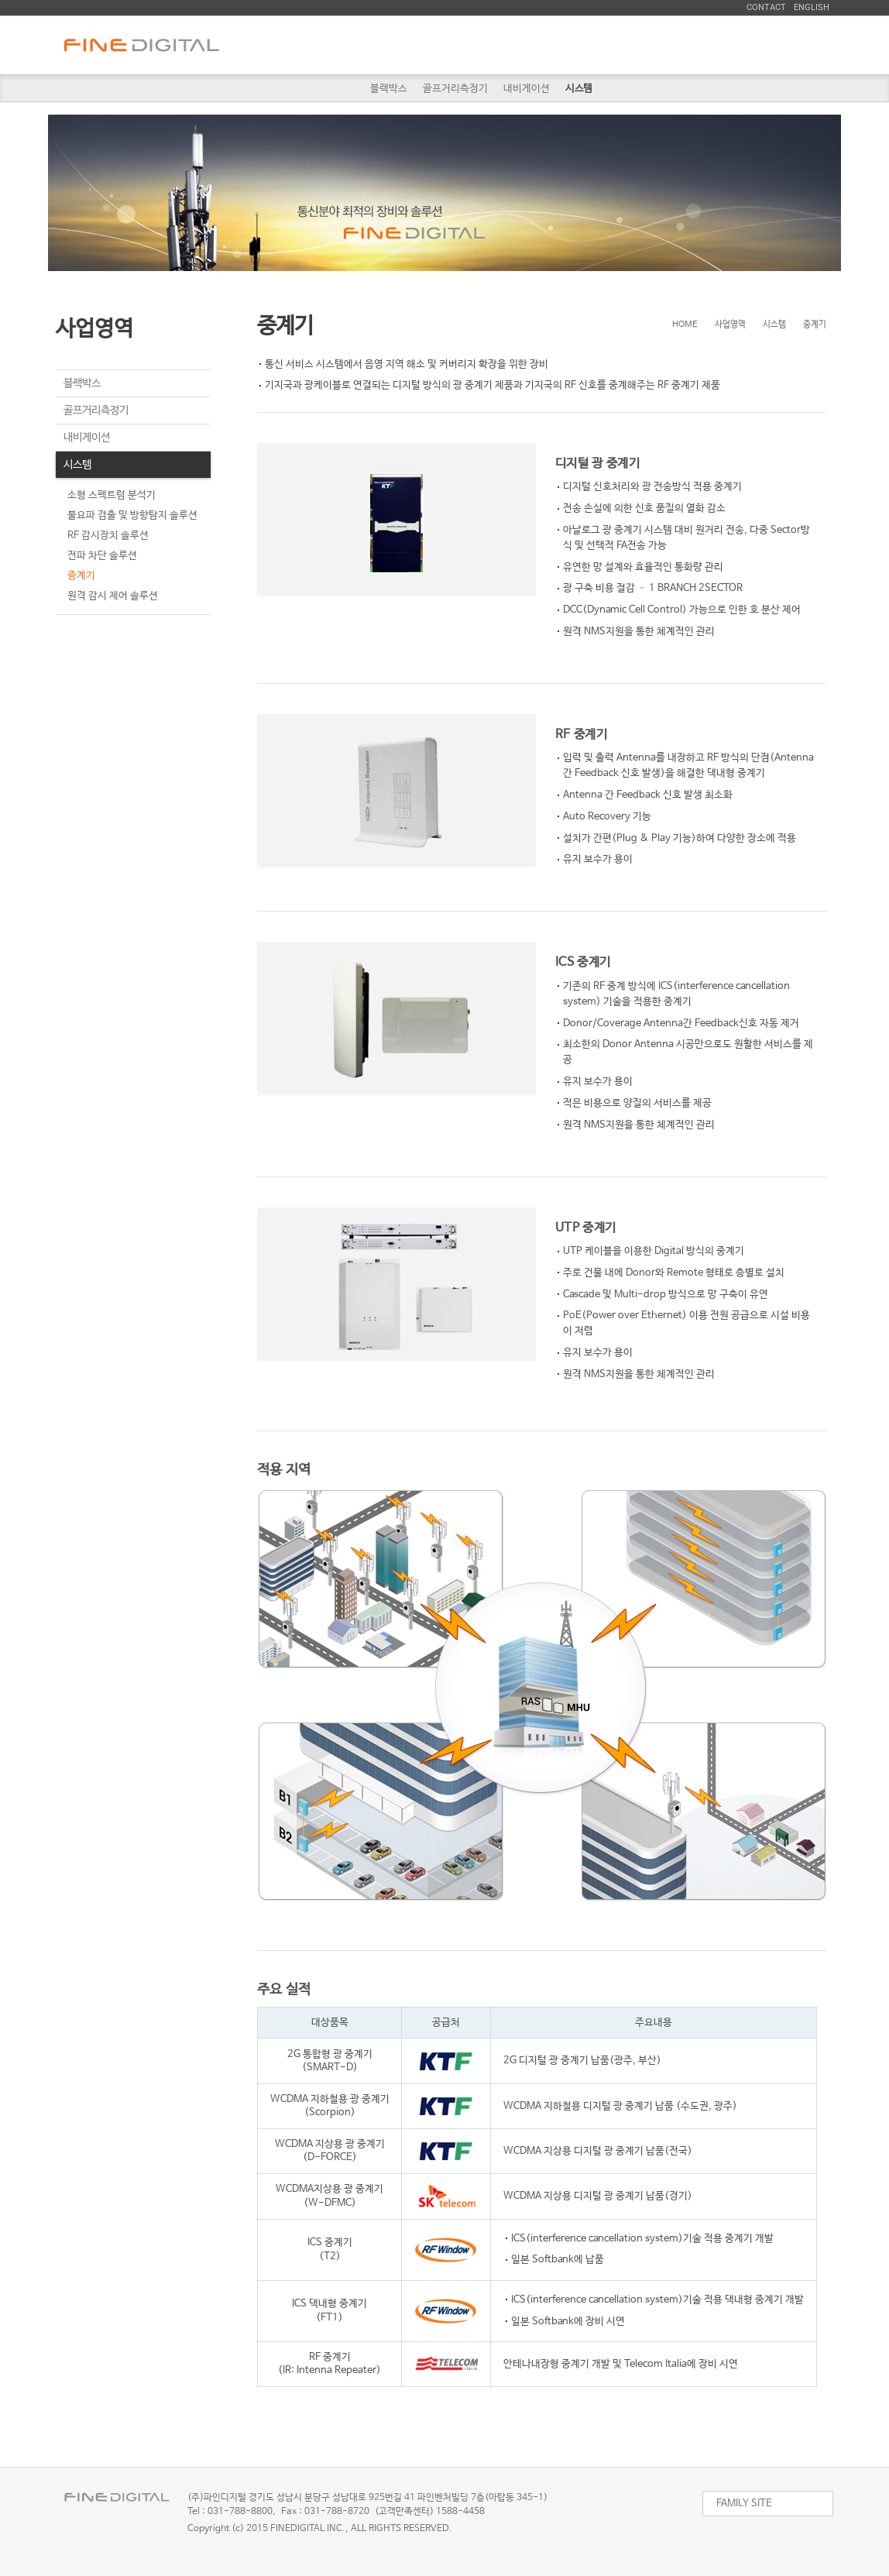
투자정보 (690, 45)
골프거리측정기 (455, 88)
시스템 (578, 88)
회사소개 (388, 45)
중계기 (81, 576)
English (811, 7)
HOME (685, 324)
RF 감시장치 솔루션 (108, 535)
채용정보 (589, 45)
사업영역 (488, 45)
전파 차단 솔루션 (102, 556)
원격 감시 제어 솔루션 (112, 596)
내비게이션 (526, 88)
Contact (766, 7)
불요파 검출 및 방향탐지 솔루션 (132, 515)
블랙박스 (388, 88)
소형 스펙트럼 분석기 (111, 495)
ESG (790, 45)
